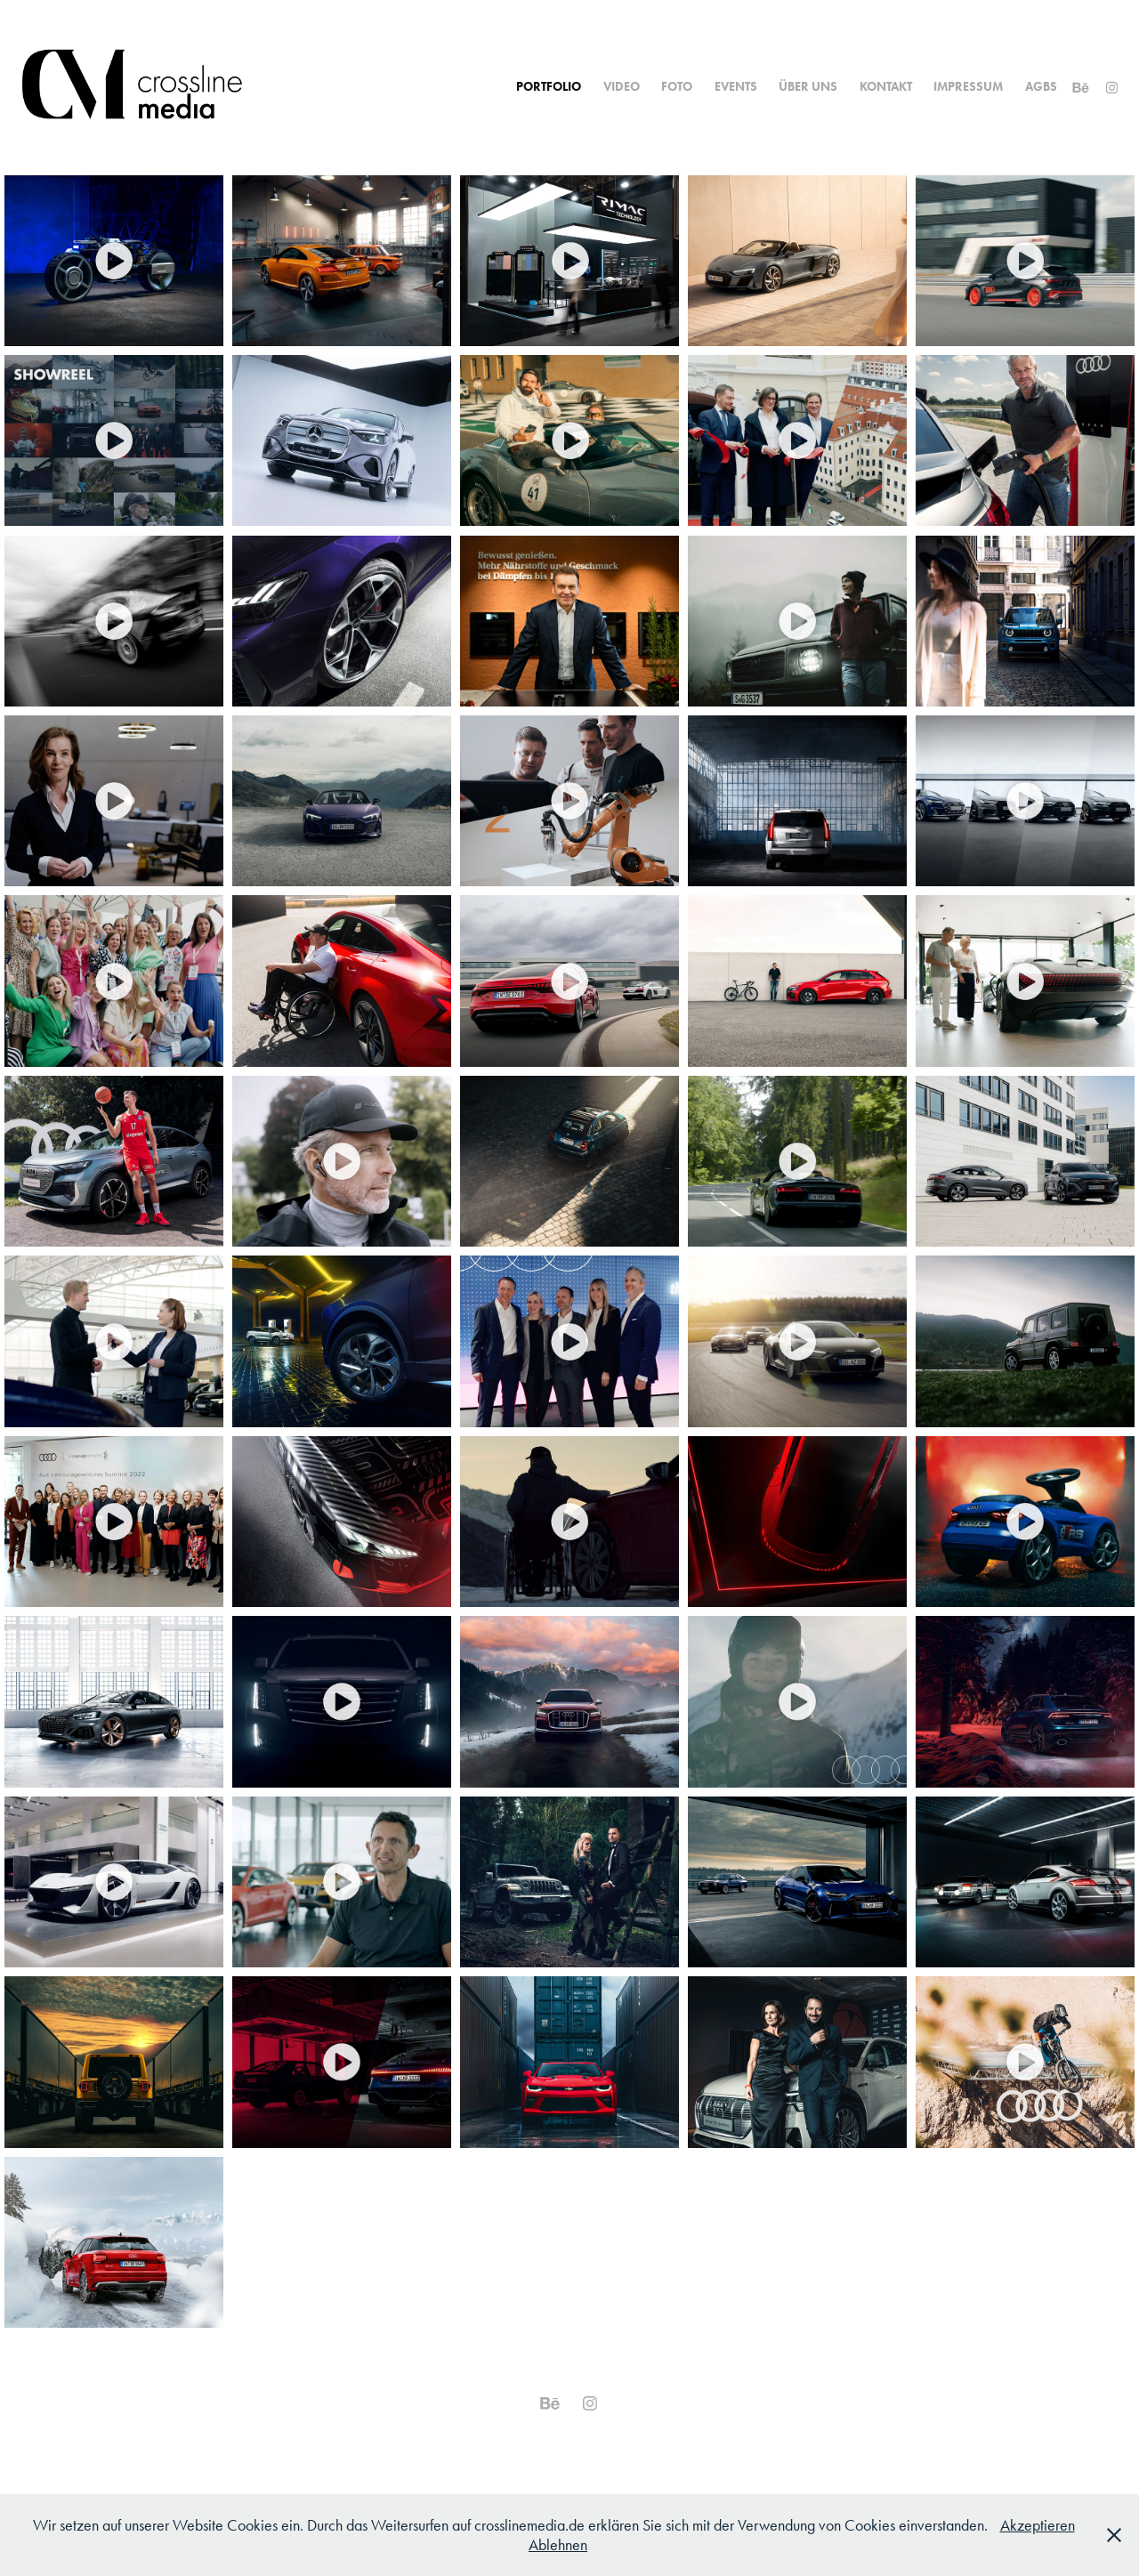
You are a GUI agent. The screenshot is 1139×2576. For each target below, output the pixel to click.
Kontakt (886, 86)
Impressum (968, 86)
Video (621, 86)
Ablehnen (558, 2545)
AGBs (1041, 86)
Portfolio (548, 86)
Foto (676, 86)
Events (736, 86)
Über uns (808, 86)
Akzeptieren (1037, 2525)
